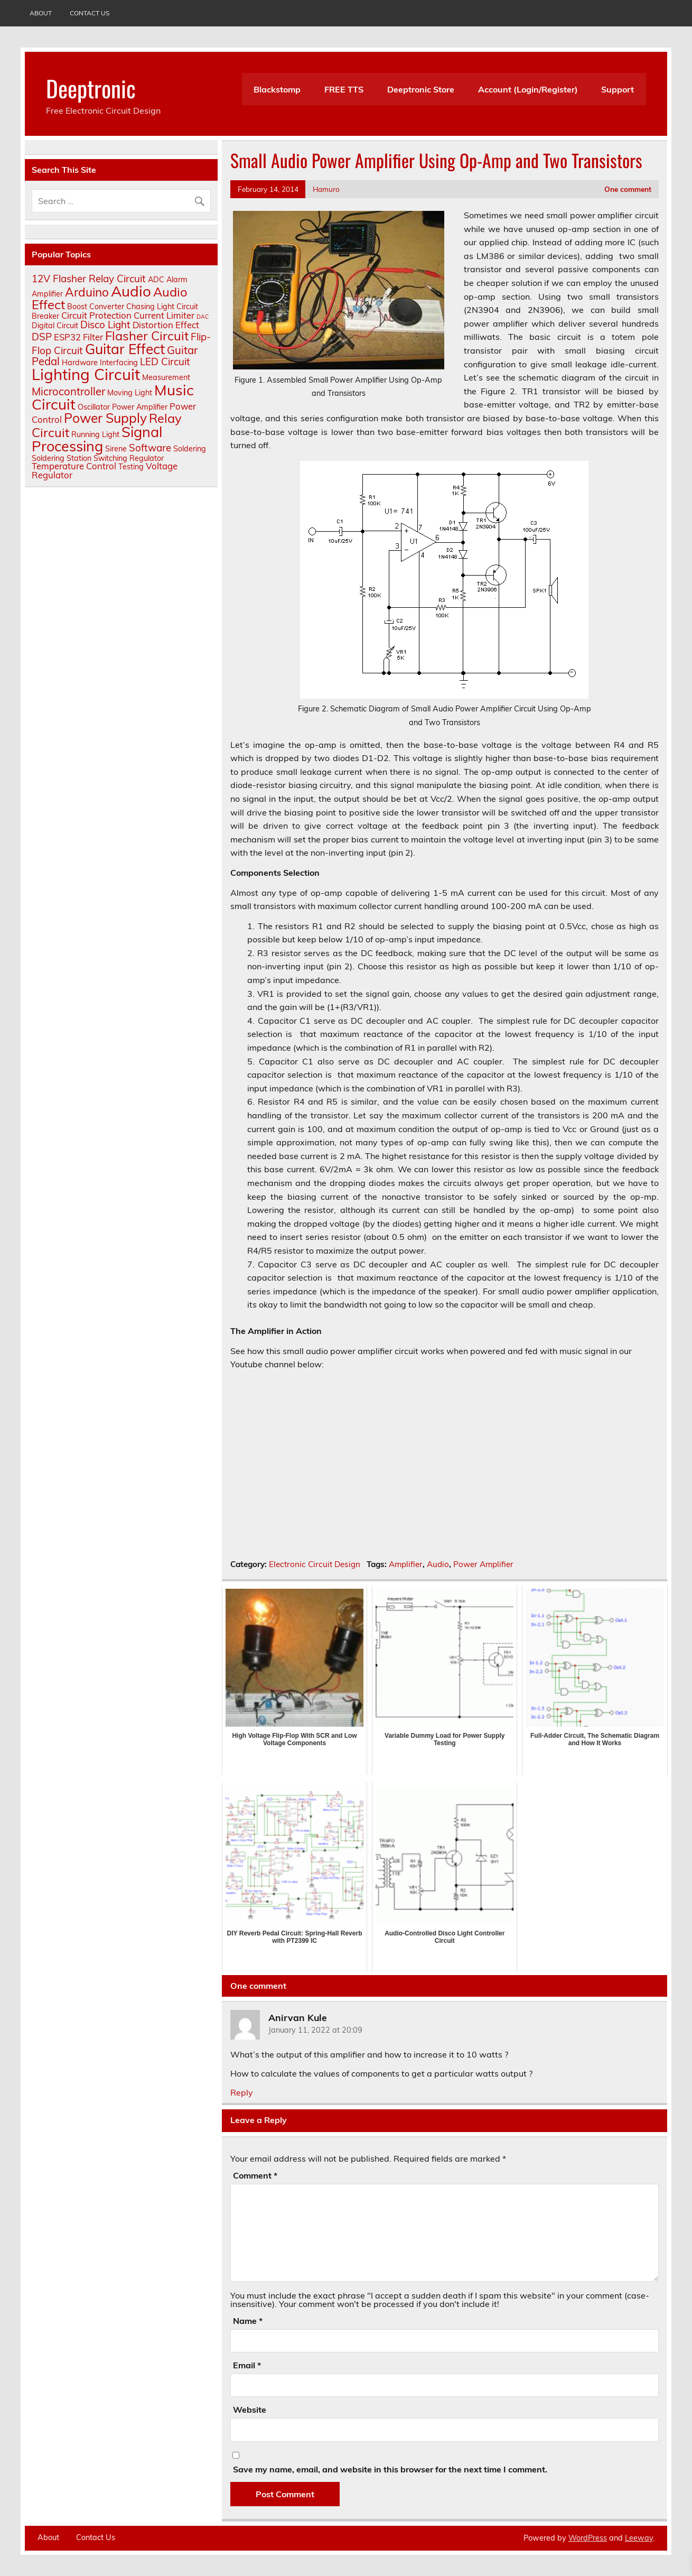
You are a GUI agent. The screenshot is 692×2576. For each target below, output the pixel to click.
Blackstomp (277, 89)
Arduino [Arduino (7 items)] (87, 292)
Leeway (639, 2538)
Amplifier (406, 1564)
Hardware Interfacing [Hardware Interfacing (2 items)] (100, 362)
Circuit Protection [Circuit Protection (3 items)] (96, 315)
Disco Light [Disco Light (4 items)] (105, 324)
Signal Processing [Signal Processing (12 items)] (97, 439)
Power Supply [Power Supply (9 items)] (105, 418)
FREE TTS (343, 89)
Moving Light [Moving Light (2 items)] (129, 392)
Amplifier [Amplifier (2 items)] (47, 294)
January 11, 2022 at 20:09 (315, 2030)
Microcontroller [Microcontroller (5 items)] (68, 391)
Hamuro (326, 188)
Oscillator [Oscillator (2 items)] (94, 407)
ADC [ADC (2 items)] (156, 279)
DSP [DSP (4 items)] (42, 336)
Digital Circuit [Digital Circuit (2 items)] (55, 325)
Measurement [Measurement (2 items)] (166, 377)
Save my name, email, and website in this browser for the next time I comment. (390, 2469)
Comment (255, 2175)
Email (247, 2365)
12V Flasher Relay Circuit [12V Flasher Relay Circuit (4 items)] (89, 278)
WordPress (587, 2538)
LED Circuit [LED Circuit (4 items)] (165, 361)
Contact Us (89, 13)
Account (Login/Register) (528, 89)
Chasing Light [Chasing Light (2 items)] (150, 306)
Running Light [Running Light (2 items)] (95, 434)
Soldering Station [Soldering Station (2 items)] (61, 458)
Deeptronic (91, 88)
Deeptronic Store (420, 89)
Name (248, 2320)
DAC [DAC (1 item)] (203, 316)
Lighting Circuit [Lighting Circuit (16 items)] (86, 374)
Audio (438, 1564)
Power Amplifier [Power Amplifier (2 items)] (139, 407)
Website (249, 2409)
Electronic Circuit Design (314, 1564)
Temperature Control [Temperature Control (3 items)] (74, 465)
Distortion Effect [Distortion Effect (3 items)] (166, 324)
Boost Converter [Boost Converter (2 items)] (95, 306)
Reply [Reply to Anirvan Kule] (241, 2092)
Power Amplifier (483, 1564)
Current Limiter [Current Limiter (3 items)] (164, 315)
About (41, 13)
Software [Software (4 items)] (150, 447)
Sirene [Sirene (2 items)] (116, 448)
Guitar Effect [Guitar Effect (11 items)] (125, 349)
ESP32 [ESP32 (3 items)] (67, 336)
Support (617, 89)
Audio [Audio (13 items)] (131, 291)
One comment (627, 188)
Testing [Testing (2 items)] (131, 466)
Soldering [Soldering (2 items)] (189, 448)
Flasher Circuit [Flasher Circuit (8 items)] (147, 336)
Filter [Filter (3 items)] (93, 336)
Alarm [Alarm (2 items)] (177, 279)
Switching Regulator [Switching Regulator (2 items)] (128, 458)
